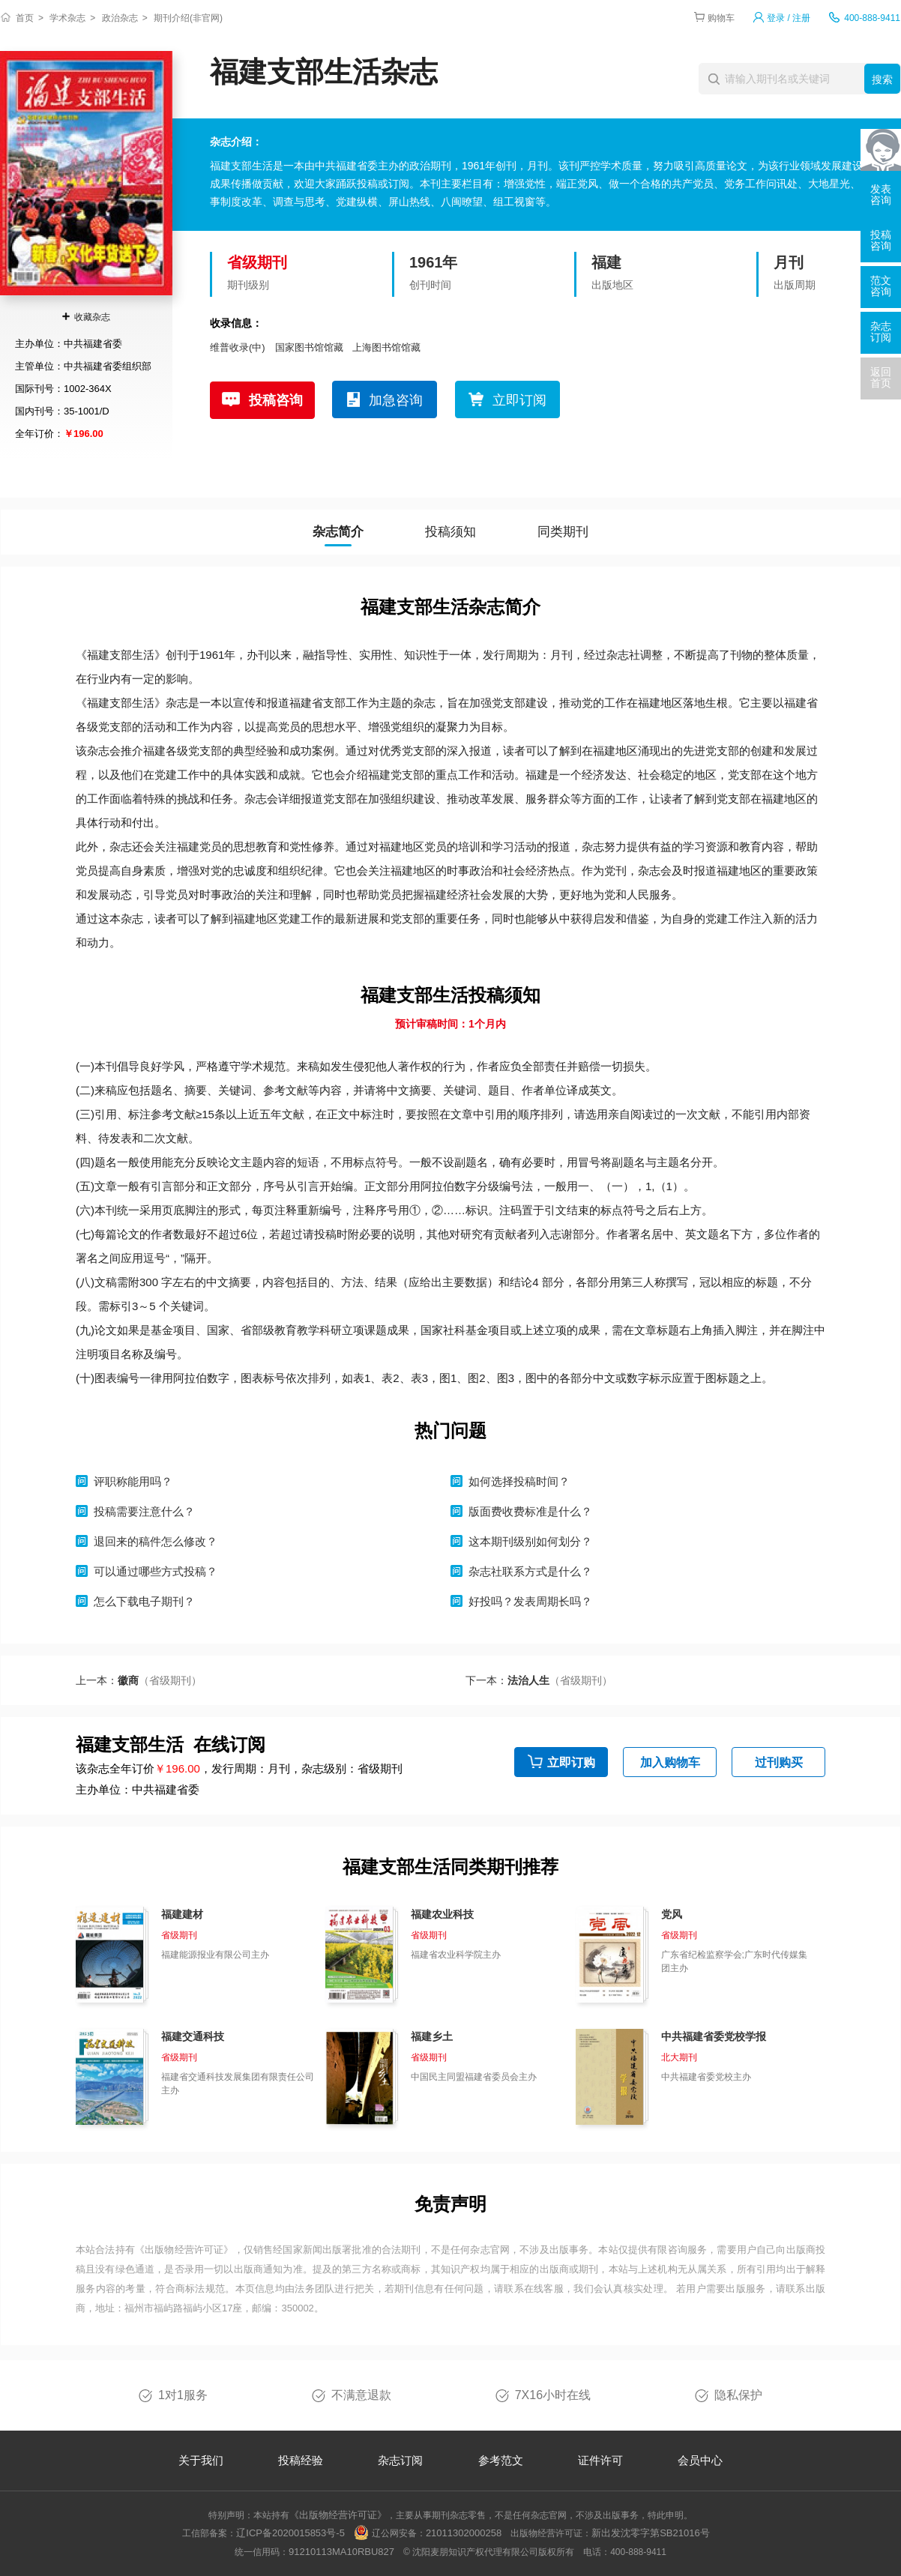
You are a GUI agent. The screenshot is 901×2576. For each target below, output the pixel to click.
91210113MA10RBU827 (341, 2551)
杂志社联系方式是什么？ (530, 1571)
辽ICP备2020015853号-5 (290, 2533)
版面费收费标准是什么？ (530, 1511)
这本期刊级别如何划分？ (530, 1541)
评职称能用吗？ (133, 1481)
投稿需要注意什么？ (144, 1511)
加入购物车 (670, 1762)
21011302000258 (463, 2533)
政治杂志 (120, 18)
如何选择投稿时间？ (519, 1481)
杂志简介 (338, 532)
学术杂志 (67, 18)
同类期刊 (562, 532)
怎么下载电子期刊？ (144, 1601)
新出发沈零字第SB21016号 (650, 2533)
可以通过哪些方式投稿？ (155, 1571)
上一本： (139, 1680)
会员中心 (700, 2460)
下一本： (538, 1680)
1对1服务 (183, 2395)
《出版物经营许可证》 (184, 2249)
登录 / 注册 (788, 18)
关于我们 (200, 2460)
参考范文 (500, 2460)
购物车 (721, 18)
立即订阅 (519, 400)
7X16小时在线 (553, 2395)
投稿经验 (300, 2460)
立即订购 (571, 1762)
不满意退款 (361, 2395)
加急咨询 (396, 400)
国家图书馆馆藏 (309, 347)
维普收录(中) (237, 347)
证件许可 (600, 2460)
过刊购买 (779, 1762)
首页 (25, 18)
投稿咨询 (276, 400)
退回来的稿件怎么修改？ (155, 1541)
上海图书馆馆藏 (386, 347)
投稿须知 (450, 532)
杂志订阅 (400, 2460)
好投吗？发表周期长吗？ (530, 1601)
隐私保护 (738, 2395)
